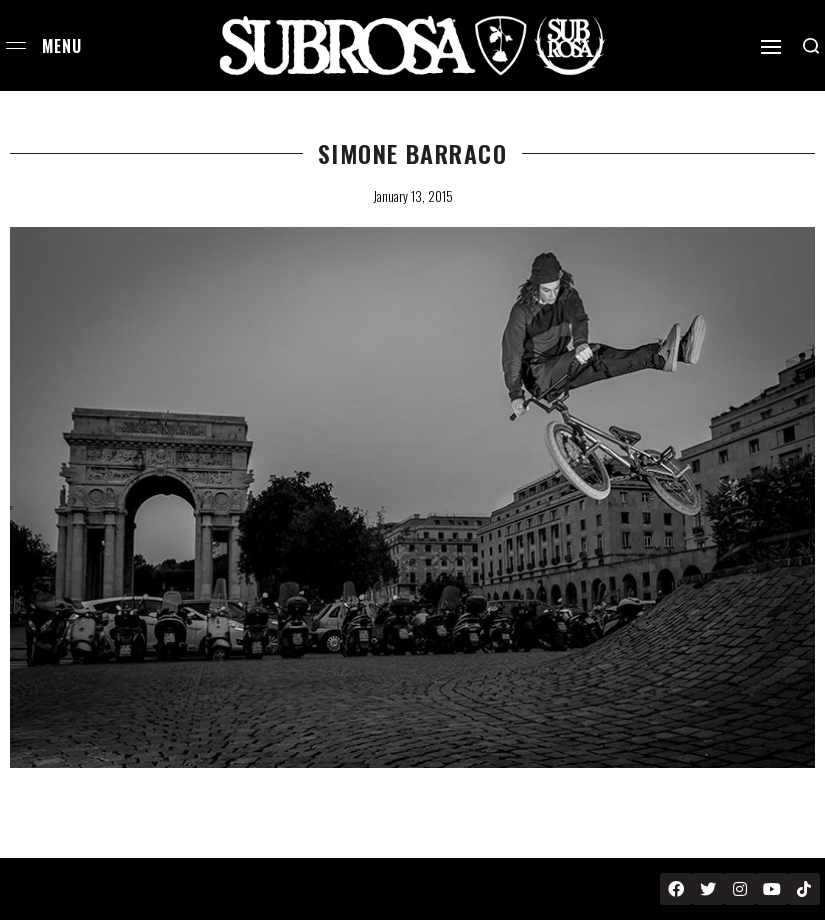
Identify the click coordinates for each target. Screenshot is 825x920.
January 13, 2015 (413, 196)
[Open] (771, 47)
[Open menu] (16, 45)
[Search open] (811, 46)
